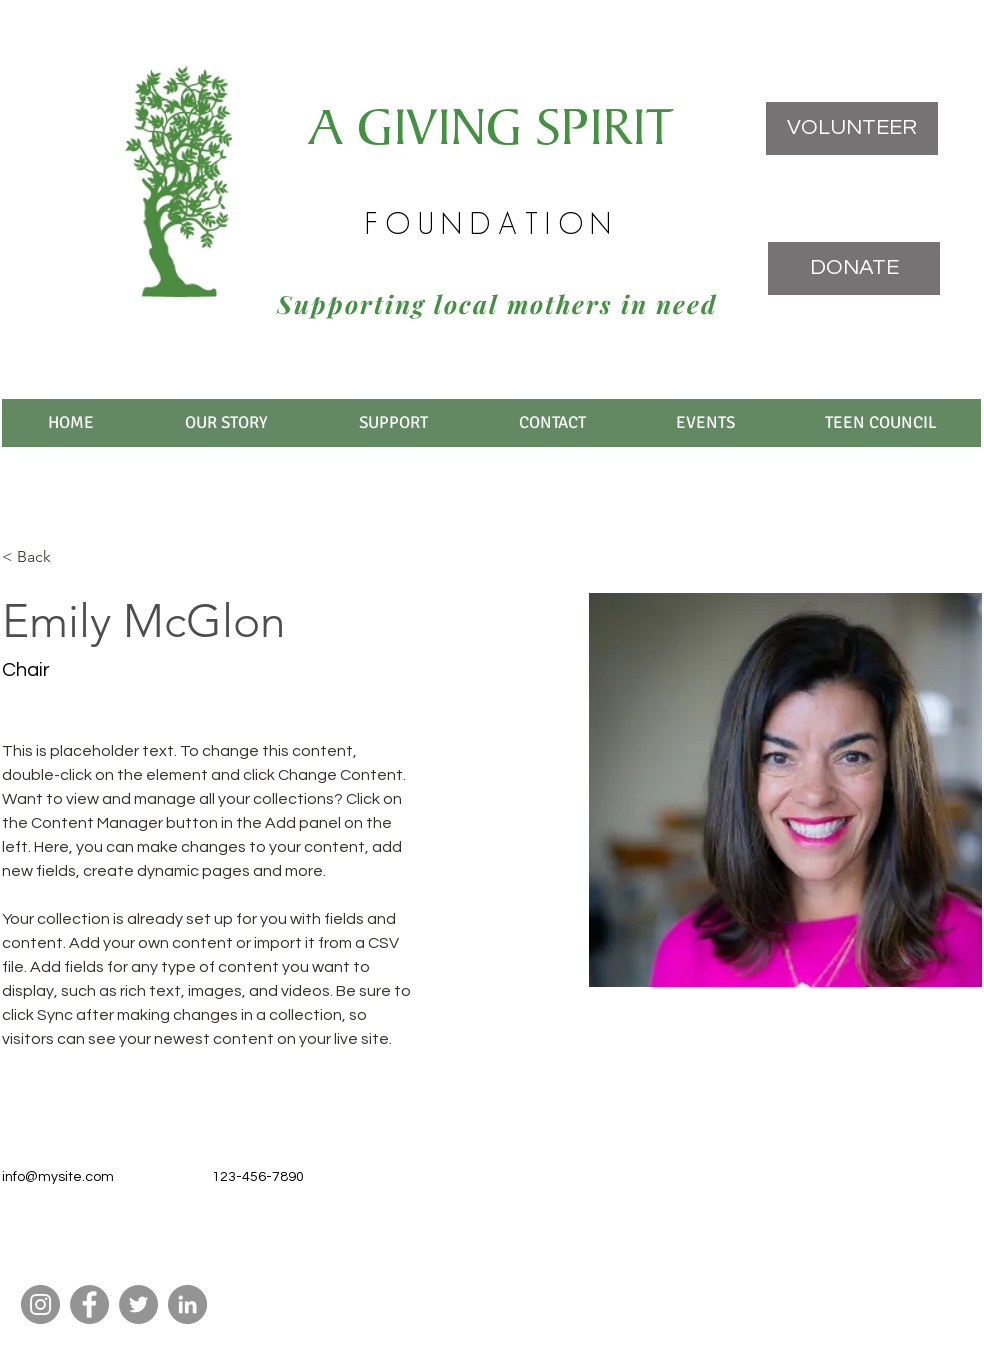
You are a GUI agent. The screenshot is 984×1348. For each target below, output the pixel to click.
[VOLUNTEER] (852, 128)
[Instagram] (40, 1304)
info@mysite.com (58, 1177)
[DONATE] (854, 268)
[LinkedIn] (187, 1304)
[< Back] (41, 557)
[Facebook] (89, 1304)
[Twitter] (138, 1304)
